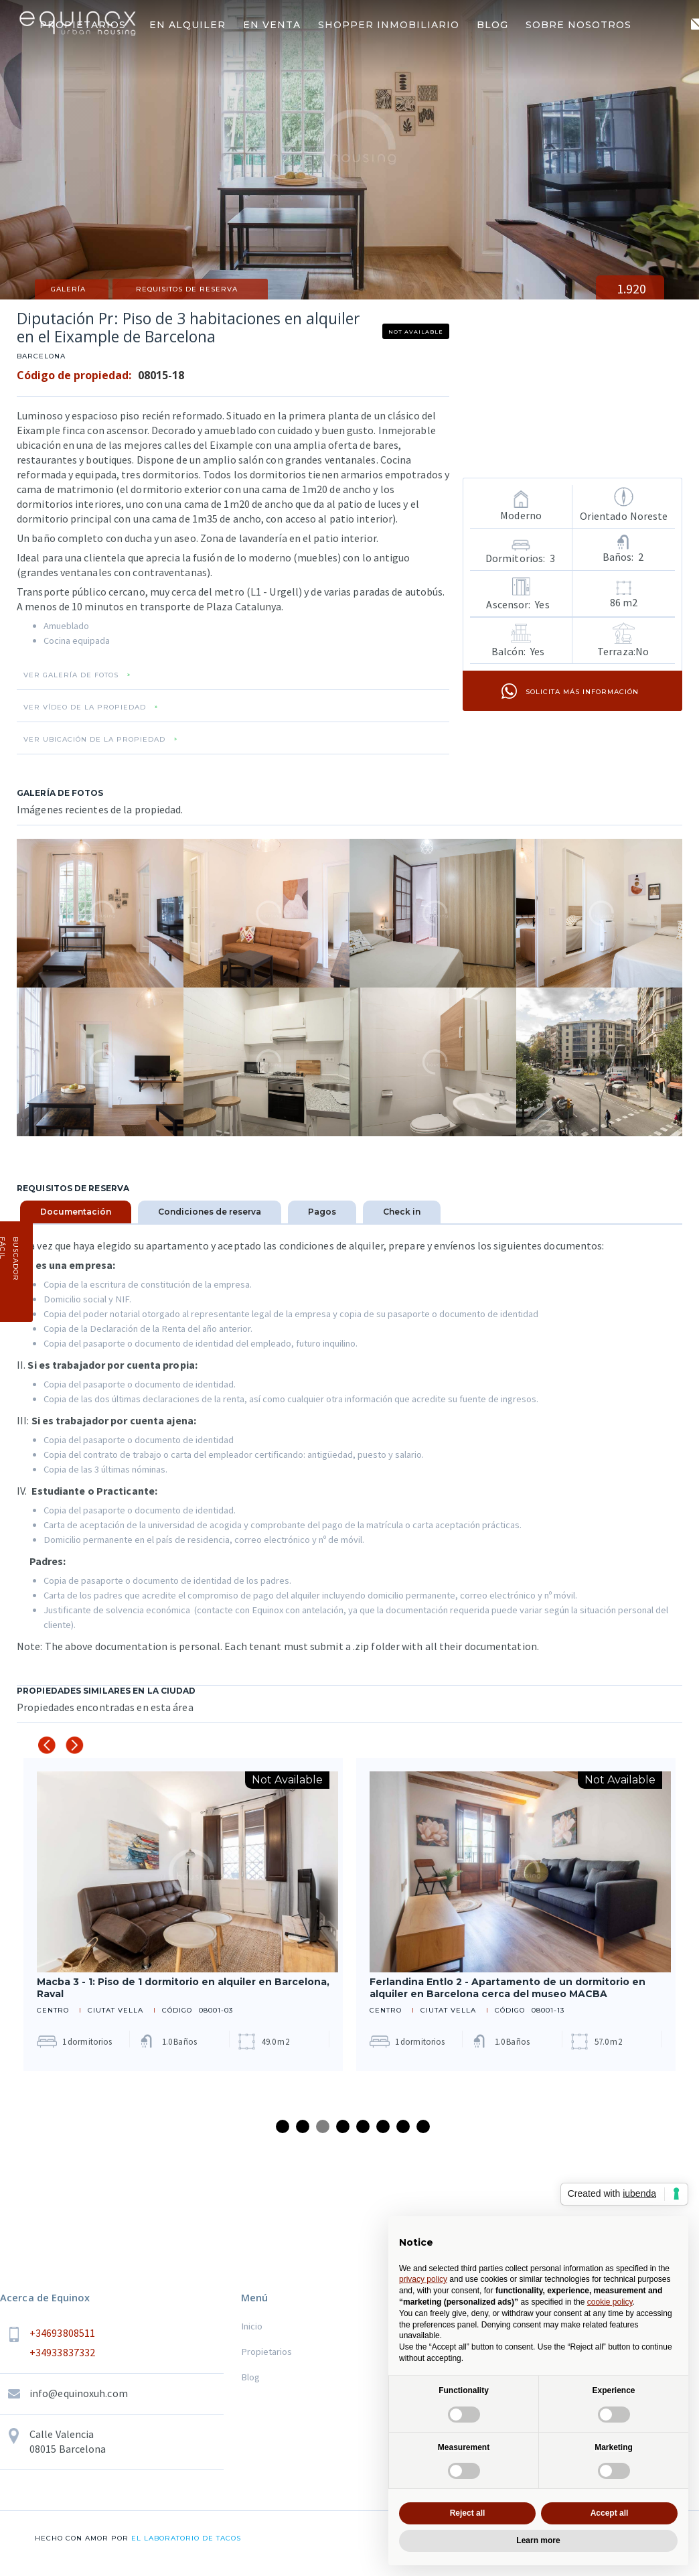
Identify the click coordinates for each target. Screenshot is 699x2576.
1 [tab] (282, 2126)
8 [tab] (423, 2126)
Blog (250, 2377)
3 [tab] (322, 2126)
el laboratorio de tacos (185, 2538)
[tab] (75, 1212)
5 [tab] (363, 2126)
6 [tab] (383, 2126)
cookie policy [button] (610, 2302)
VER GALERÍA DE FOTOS (71, 675)
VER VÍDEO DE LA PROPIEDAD (84, 707)
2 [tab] (302, 2126)
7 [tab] (403, 2126)
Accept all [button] (610, 2513)
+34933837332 (62, 2352)
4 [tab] (343, 2126)
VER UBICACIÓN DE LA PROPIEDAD (94, 739)
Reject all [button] (467, 2513)
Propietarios (266, 2352)
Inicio (251, 2326)
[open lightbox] (100, 913)
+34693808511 (62, 2333)
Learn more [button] (538, 2540)
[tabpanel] (183, 1914)
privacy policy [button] (423, 2279)
